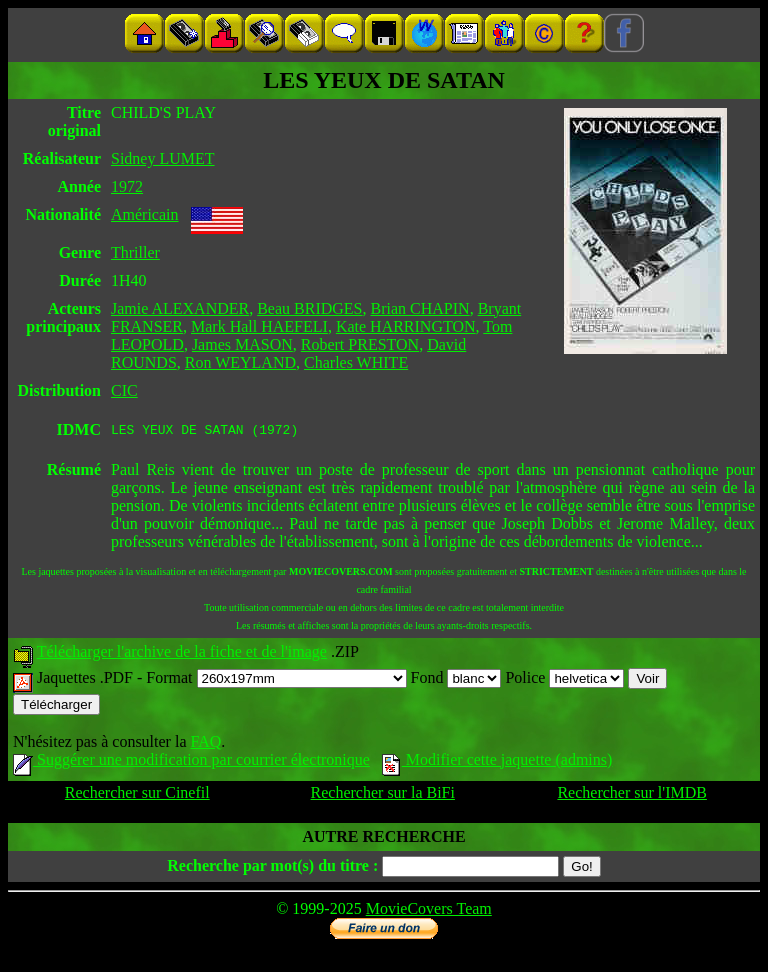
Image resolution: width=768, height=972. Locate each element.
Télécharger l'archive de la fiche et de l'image (182, 654)
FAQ (205, 744)
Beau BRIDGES (309, 308)
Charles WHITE (356, 362)
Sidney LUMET (163, 158)
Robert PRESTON (360, 344)
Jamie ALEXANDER (180, 308)
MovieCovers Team (429, 911)
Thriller (135, 252)
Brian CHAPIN (420, 308)
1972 (127, 186)
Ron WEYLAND (240, 362)
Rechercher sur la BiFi (383, 795)
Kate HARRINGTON (406, 326)
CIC (124, 390)
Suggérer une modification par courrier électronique (191, 762)
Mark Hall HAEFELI (259, 326)
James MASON (242, 344)
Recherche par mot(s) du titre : (272, 868)
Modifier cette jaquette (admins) (497, 762)
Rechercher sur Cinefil (137, 795)
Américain (145, 214)
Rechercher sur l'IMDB (632, 795)
